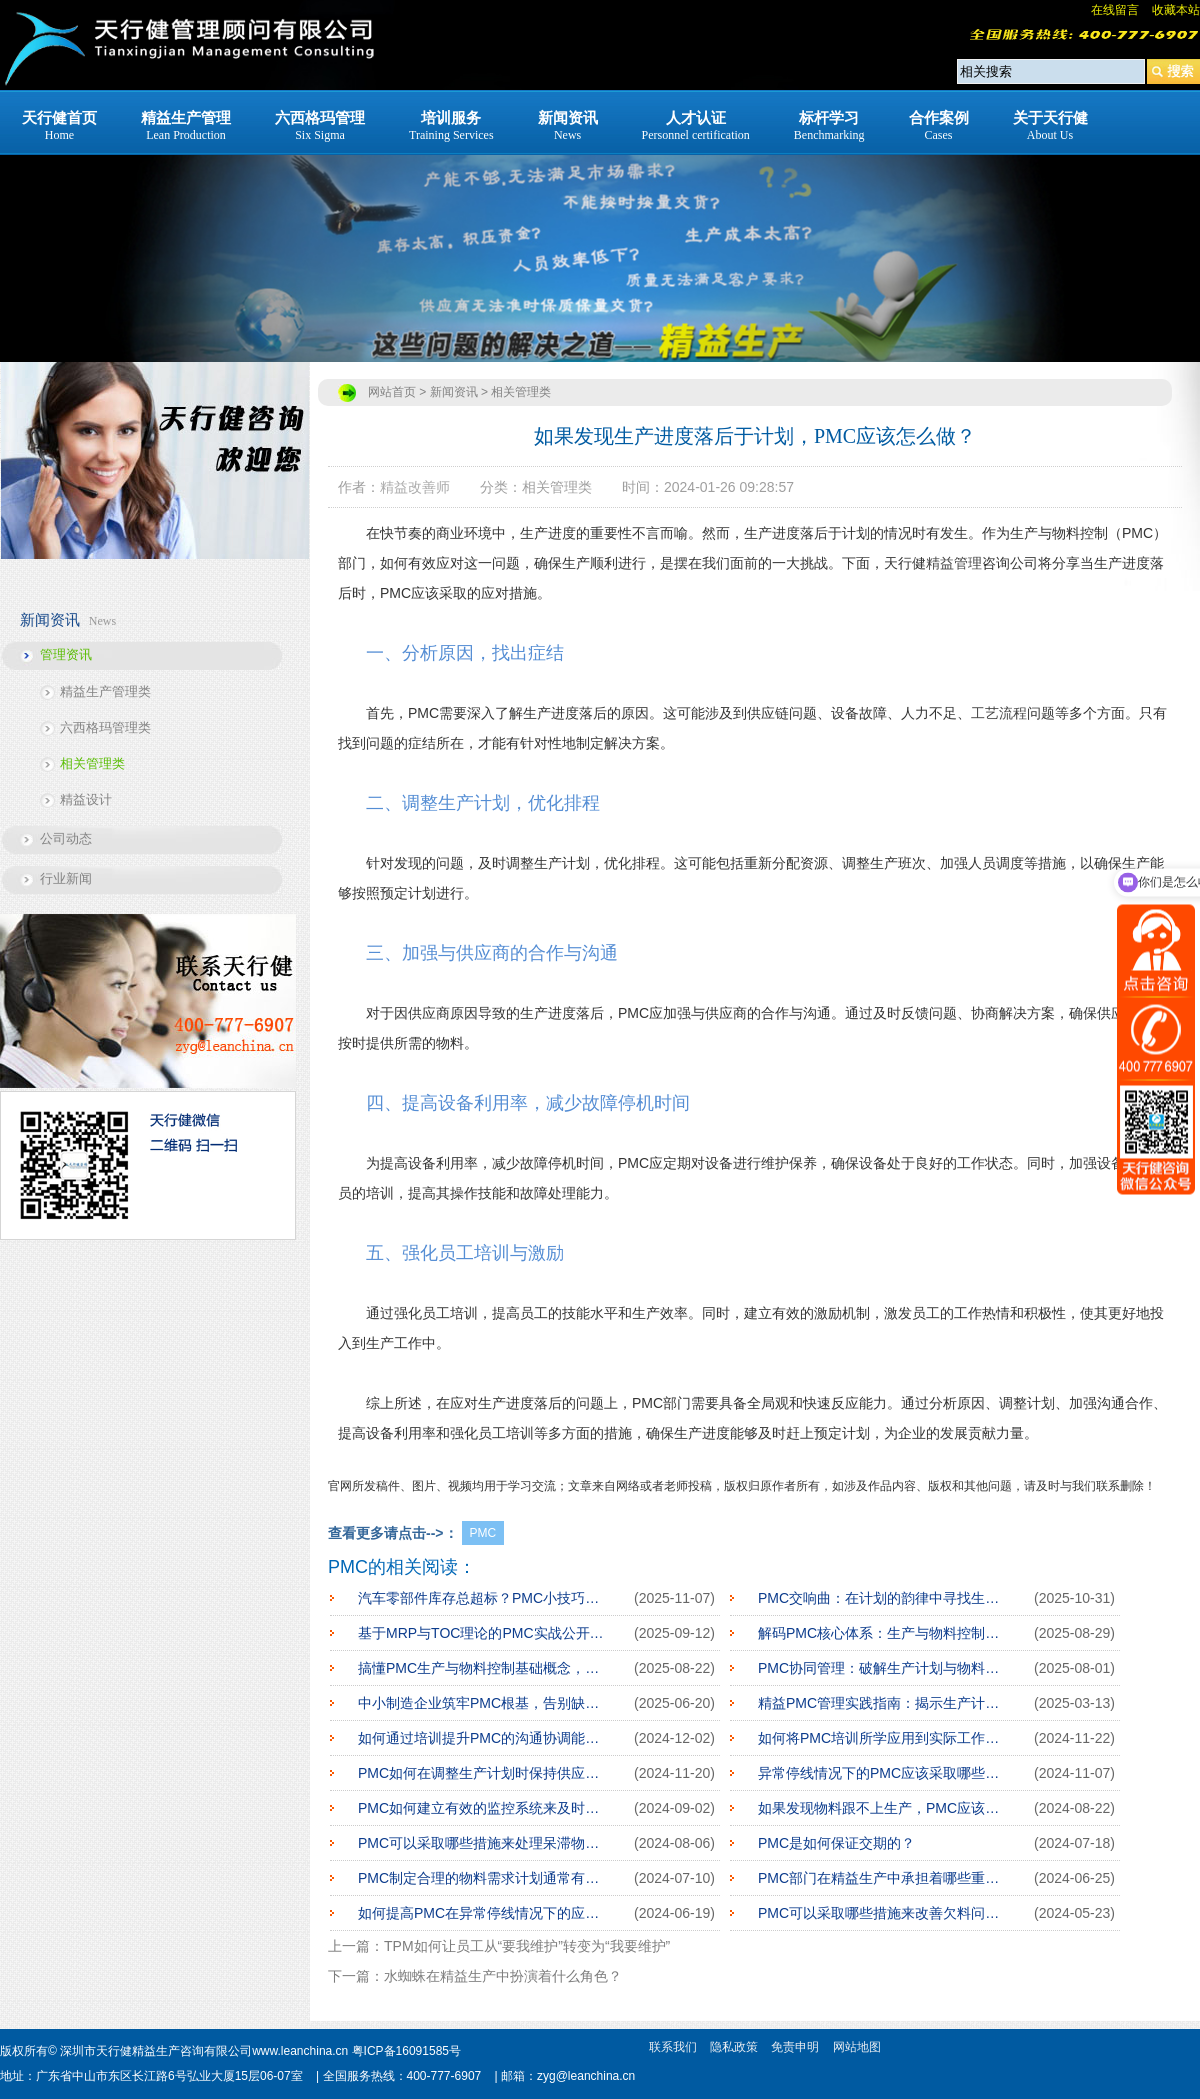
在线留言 (1115, 10)
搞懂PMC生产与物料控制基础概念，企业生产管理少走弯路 (481, 1668)
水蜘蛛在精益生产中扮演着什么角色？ (503, 1976)
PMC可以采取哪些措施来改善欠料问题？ (881, 1913)
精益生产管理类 (105, 691)
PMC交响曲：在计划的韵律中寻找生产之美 (881, 1598)
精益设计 (86, 799)
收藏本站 (1176, 10)
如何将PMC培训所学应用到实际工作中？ (881, 1738)
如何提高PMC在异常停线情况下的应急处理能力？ (481, 1913)
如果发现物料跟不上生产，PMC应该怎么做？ (881, 1808)
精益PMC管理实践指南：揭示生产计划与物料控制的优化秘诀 (881, 1703)
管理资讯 (66, 654)
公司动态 (66, 838)
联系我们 (673, 2047)
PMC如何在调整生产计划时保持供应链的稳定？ (481, 1773)
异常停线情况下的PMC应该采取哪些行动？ (881, 1773)
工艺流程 (999, 713)
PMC (483, 1533)
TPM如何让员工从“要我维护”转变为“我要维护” (527, 1946)
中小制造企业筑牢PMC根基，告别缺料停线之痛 (481, 1703)
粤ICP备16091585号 (406, 2051)
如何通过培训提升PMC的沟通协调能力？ (481, 1738)
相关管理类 (92, 763)
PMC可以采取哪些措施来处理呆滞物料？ (481, 1843)
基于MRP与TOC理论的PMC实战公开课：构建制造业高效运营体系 (481, 1633)
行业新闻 (66, 878)
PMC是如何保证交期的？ (836, 1843)
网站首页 (392, 392)
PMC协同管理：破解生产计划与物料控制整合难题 (881, 1668)
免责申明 (795, 2047)
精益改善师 (415, 487)
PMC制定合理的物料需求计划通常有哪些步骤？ (481, 1878)
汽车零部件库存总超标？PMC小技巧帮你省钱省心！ (481, 1598)
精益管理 (954, 563)
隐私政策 (734, 2047)
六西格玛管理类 (105, 727)
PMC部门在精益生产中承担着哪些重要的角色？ (881, 1878)
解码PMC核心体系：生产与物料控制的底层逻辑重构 (881, 1633)
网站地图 (857, 2047)
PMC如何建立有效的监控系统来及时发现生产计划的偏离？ (481, 1808)
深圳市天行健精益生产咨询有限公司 (156, 2051)
